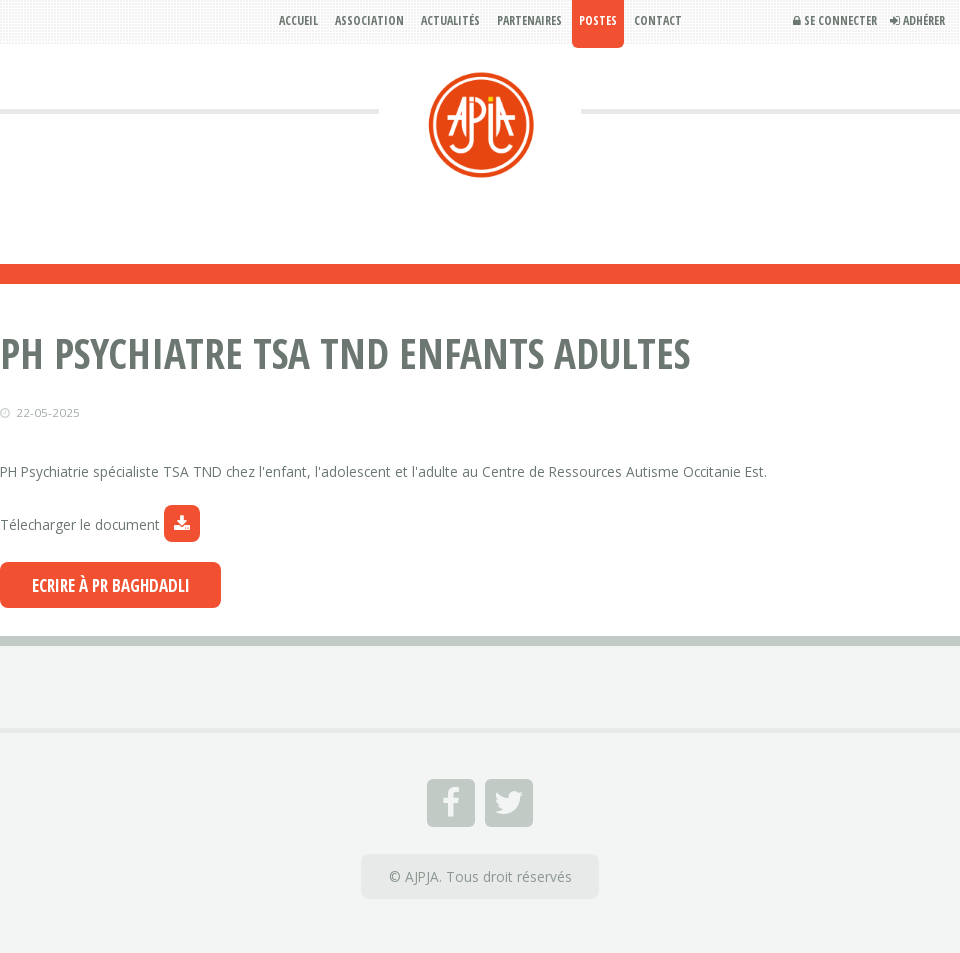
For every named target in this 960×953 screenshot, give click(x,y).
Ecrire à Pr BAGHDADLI (111, 585)
